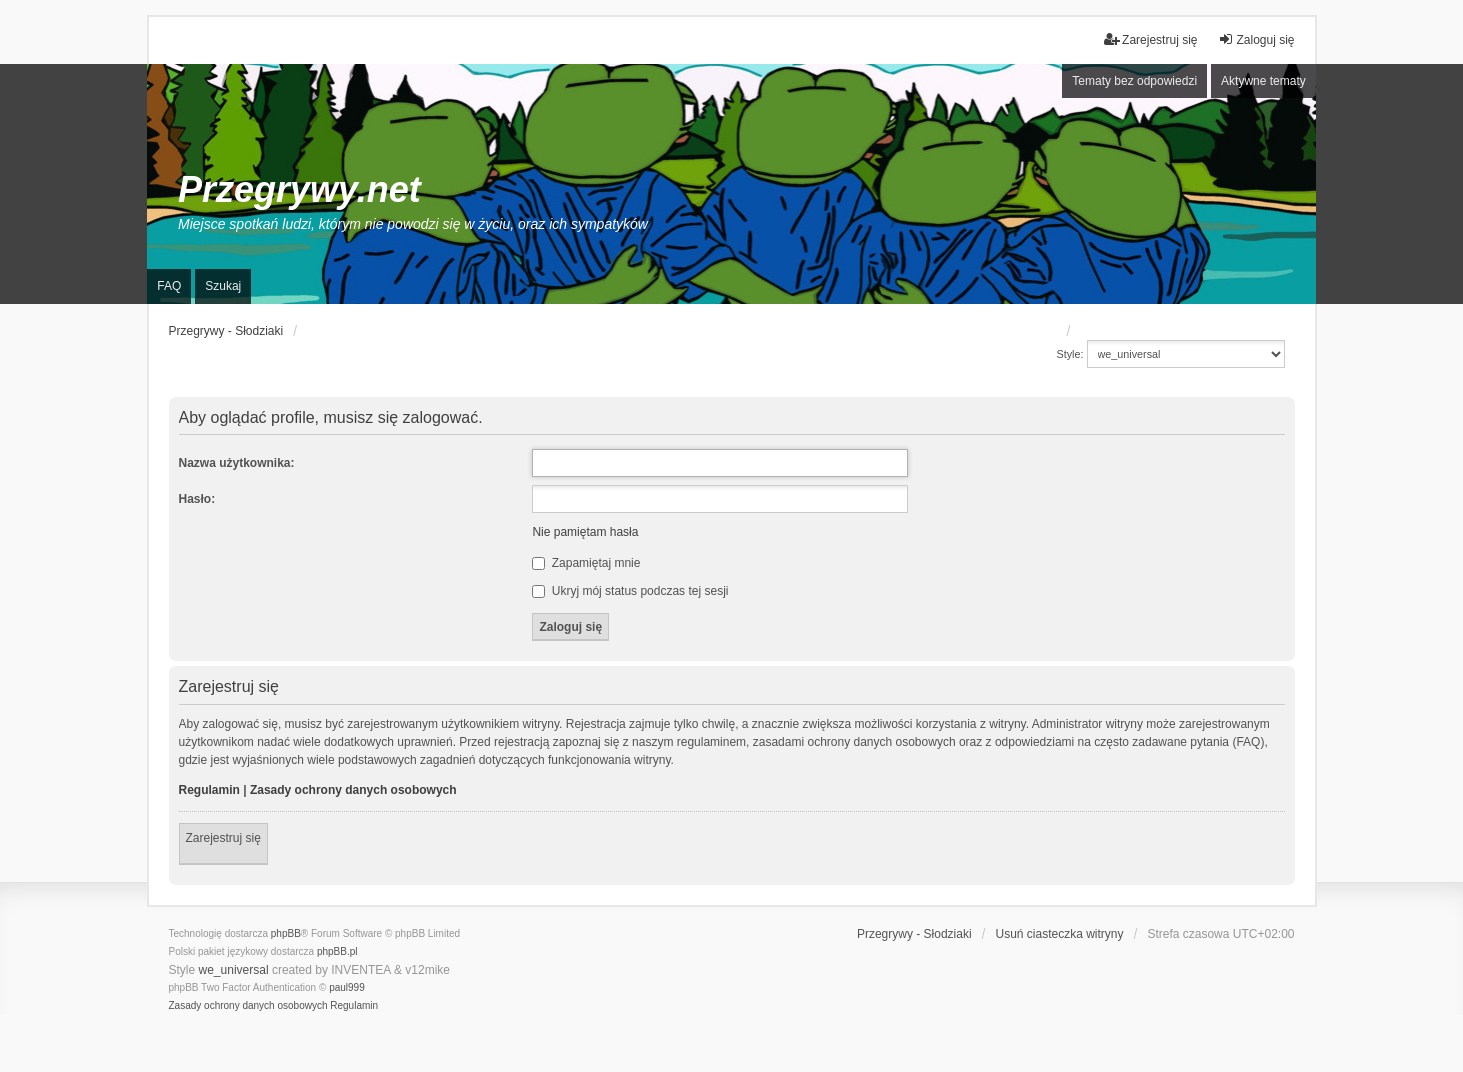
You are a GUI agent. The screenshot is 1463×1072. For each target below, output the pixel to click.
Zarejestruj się (223, 838)
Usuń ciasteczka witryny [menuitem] (1059, 934)
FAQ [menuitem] (169, 286)
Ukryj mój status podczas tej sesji (630, 591)
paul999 (347, 987)
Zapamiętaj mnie (586, 563)
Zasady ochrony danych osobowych (353, 790)
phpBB (286, 933)
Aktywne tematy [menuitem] (1263, 81)
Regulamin (209, 790)
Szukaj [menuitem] (223, 286)
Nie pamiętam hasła (585, 532)
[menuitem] (248, 1006)
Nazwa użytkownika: (237, 463)
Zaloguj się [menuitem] (1256, 39)
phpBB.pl (337, 951)
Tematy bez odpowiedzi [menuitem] (1134, 81)
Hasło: (197, 499)
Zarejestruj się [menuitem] (1150, 39)
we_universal (234, 970)
